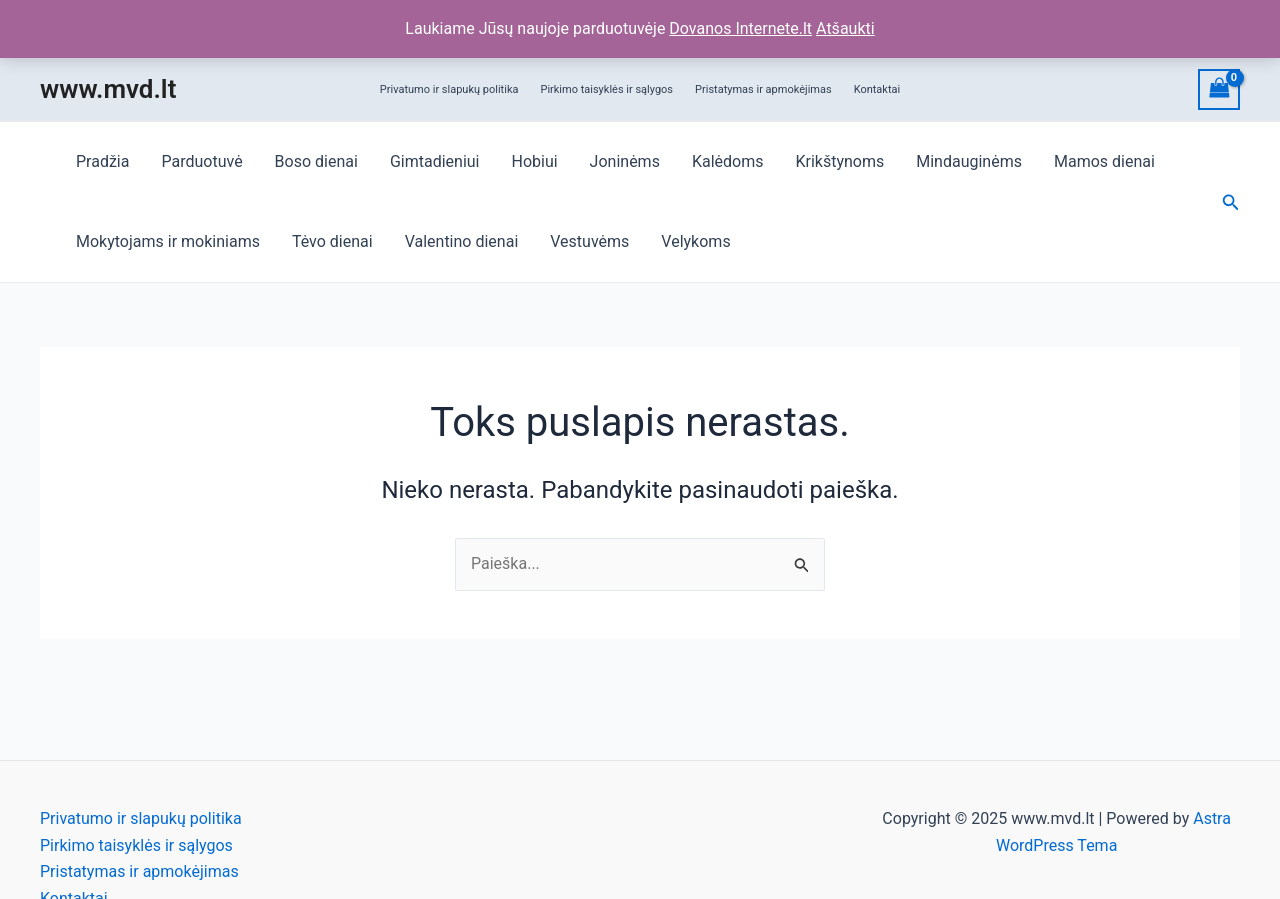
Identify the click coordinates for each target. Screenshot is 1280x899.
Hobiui (534, 161)
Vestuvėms (589, 241)
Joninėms (625, 161)
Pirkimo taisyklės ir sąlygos (606, 89)
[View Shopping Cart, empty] (1219, 89)
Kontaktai (877, 89)
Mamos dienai (1104, 161)
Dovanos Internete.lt (740, 28)
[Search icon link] (1231, 202)
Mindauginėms (969, 161)
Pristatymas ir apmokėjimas (763, 89)
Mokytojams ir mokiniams (168, 241)
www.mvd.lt (108, 89)
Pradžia (102, 161)
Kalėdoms (728, 161)
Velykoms (695, 241)
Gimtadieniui (435, 161)
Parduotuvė (201, 161)
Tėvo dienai (332, 241)
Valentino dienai (462, 241)
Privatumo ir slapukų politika (449, 89)
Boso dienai (316, 161)
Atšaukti (845, 28)
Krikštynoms (839, 161)
